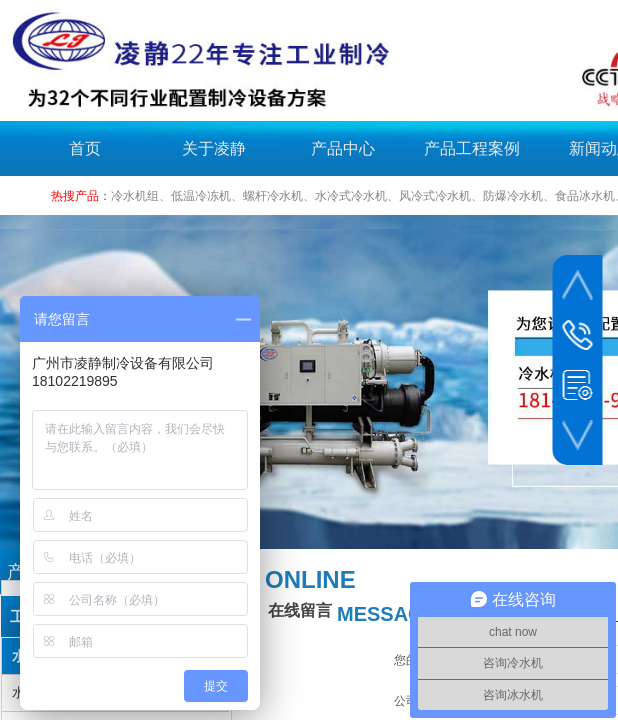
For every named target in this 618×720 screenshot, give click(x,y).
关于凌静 (214, 148)
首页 (85, 148)
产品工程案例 (472, 148)
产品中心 (343, 148)
